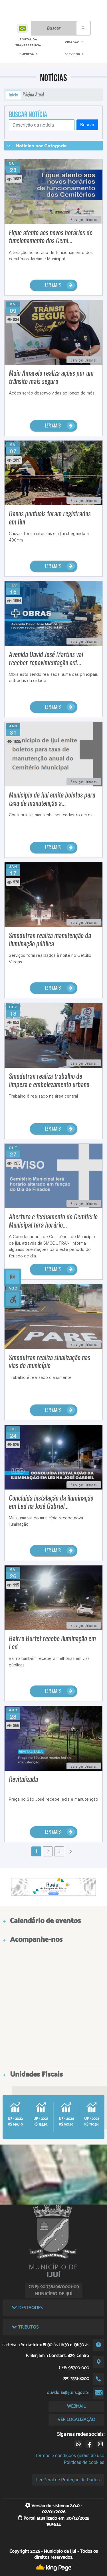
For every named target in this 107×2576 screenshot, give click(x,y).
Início (13, 95)
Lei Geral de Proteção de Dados (68, 2479)
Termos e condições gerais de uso (69, 2455)
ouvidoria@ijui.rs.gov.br (68, 2393)
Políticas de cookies (84, 2462)
